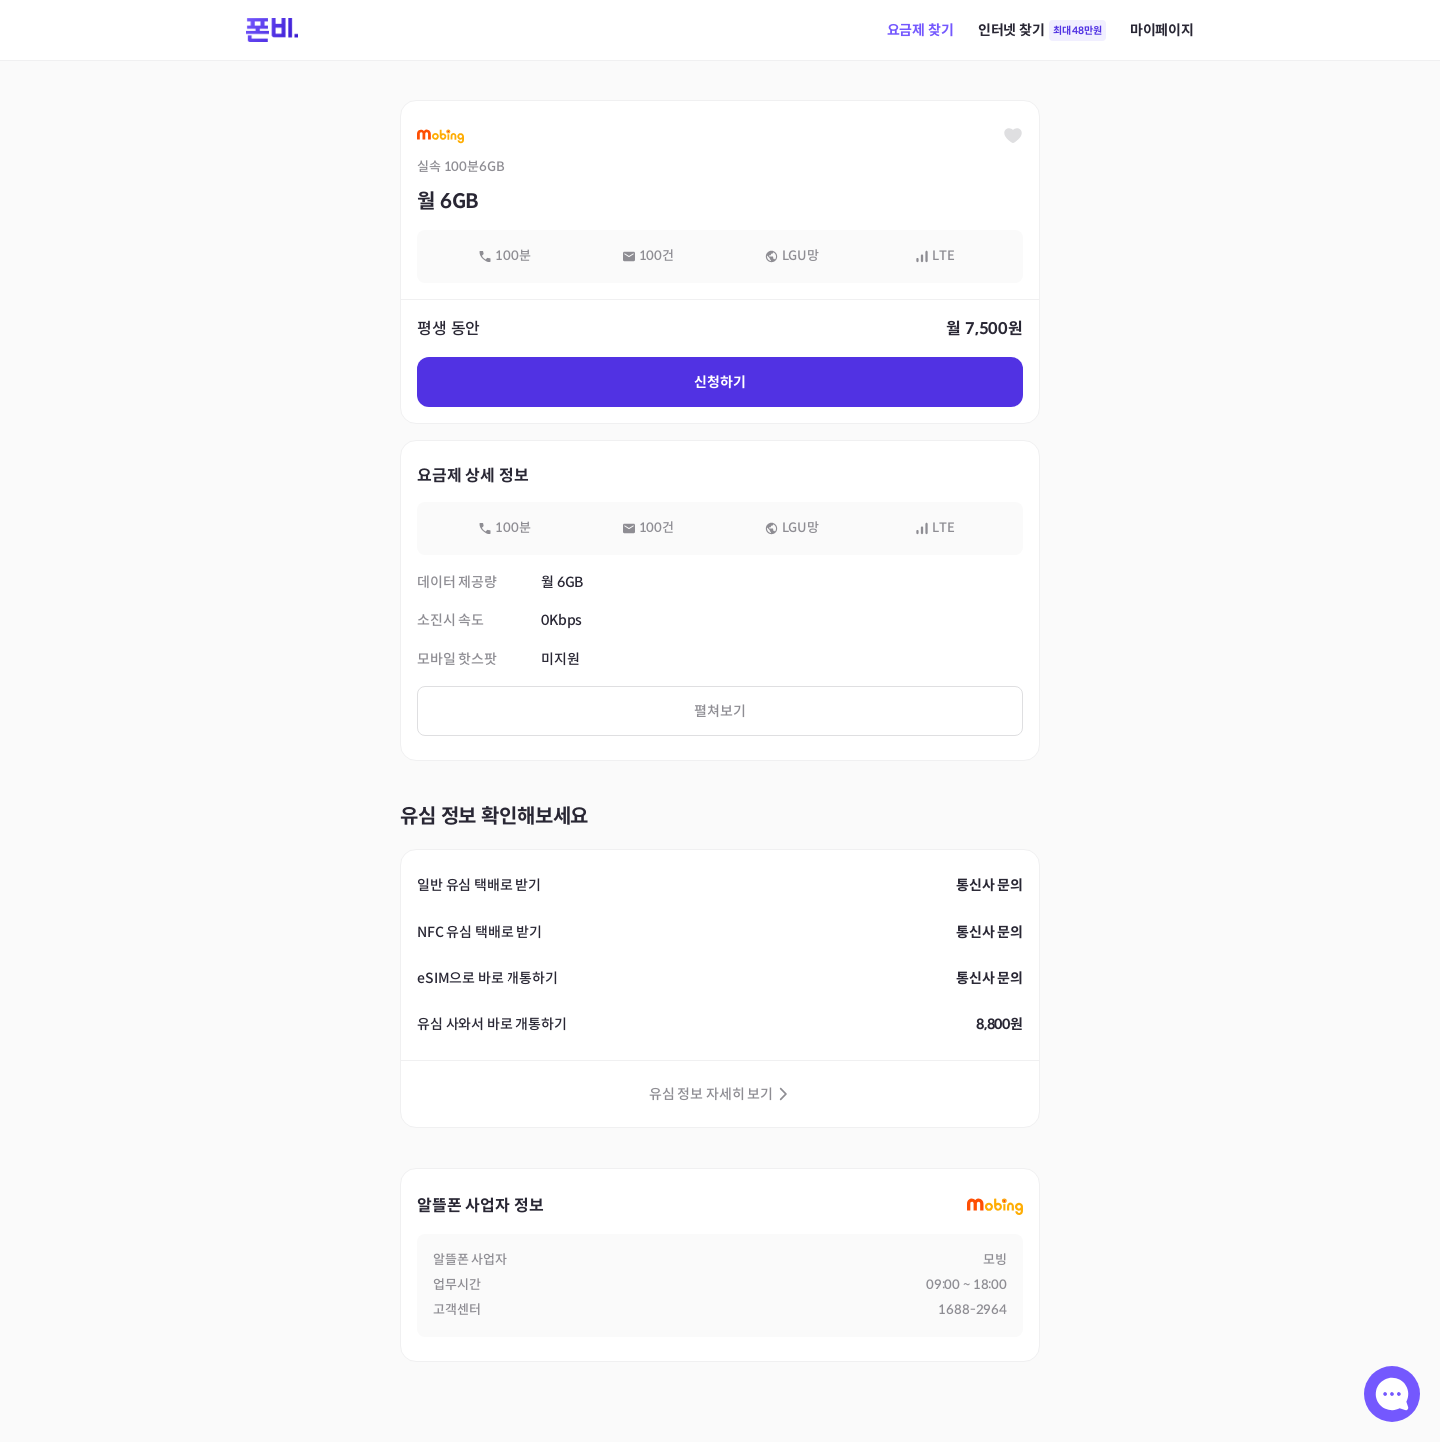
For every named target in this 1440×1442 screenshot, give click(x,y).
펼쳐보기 (719, 711)
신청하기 (719, 382)
